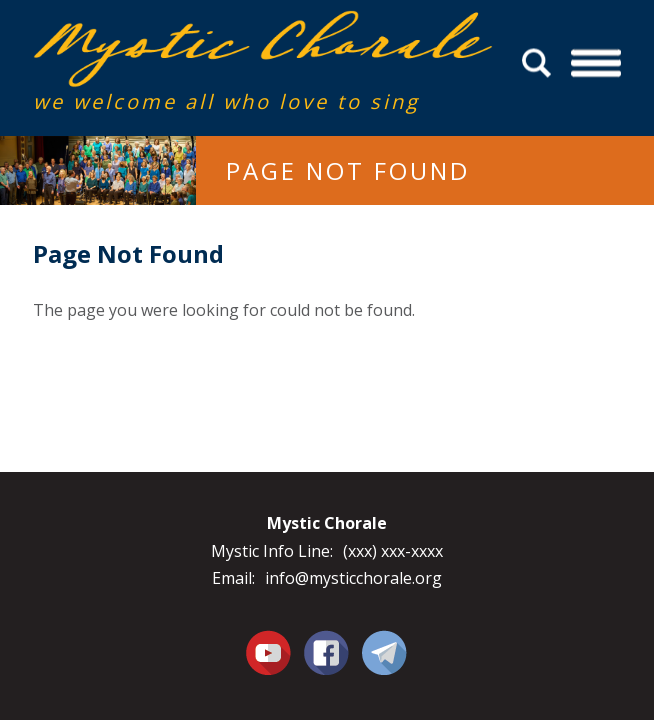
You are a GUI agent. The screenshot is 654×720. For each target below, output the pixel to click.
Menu (596, 63)
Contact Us (384, 652)
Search (539, 63)
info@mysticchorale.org (353, 578)
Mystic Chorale (148, 31)
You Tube (269, 652)
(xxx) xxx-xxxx (393, 551)
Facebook (326, 641)
